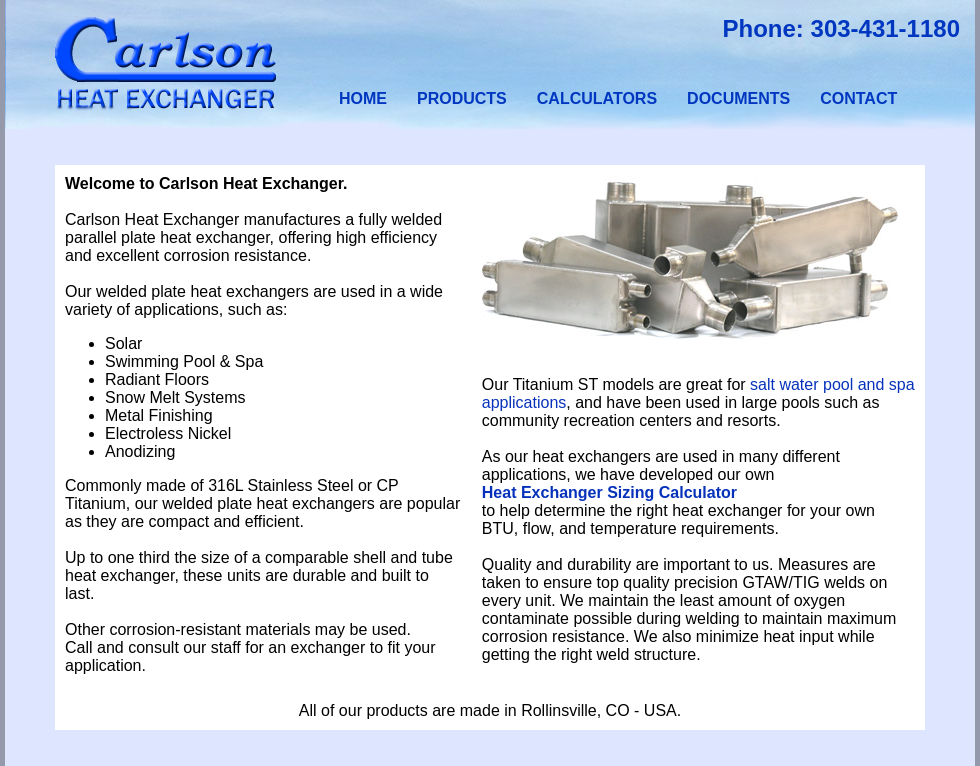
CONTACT (858, 98)
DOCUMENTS (738, 98)
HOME (363, 98)
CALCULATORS (597, 98)
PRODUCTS (462, 98)
